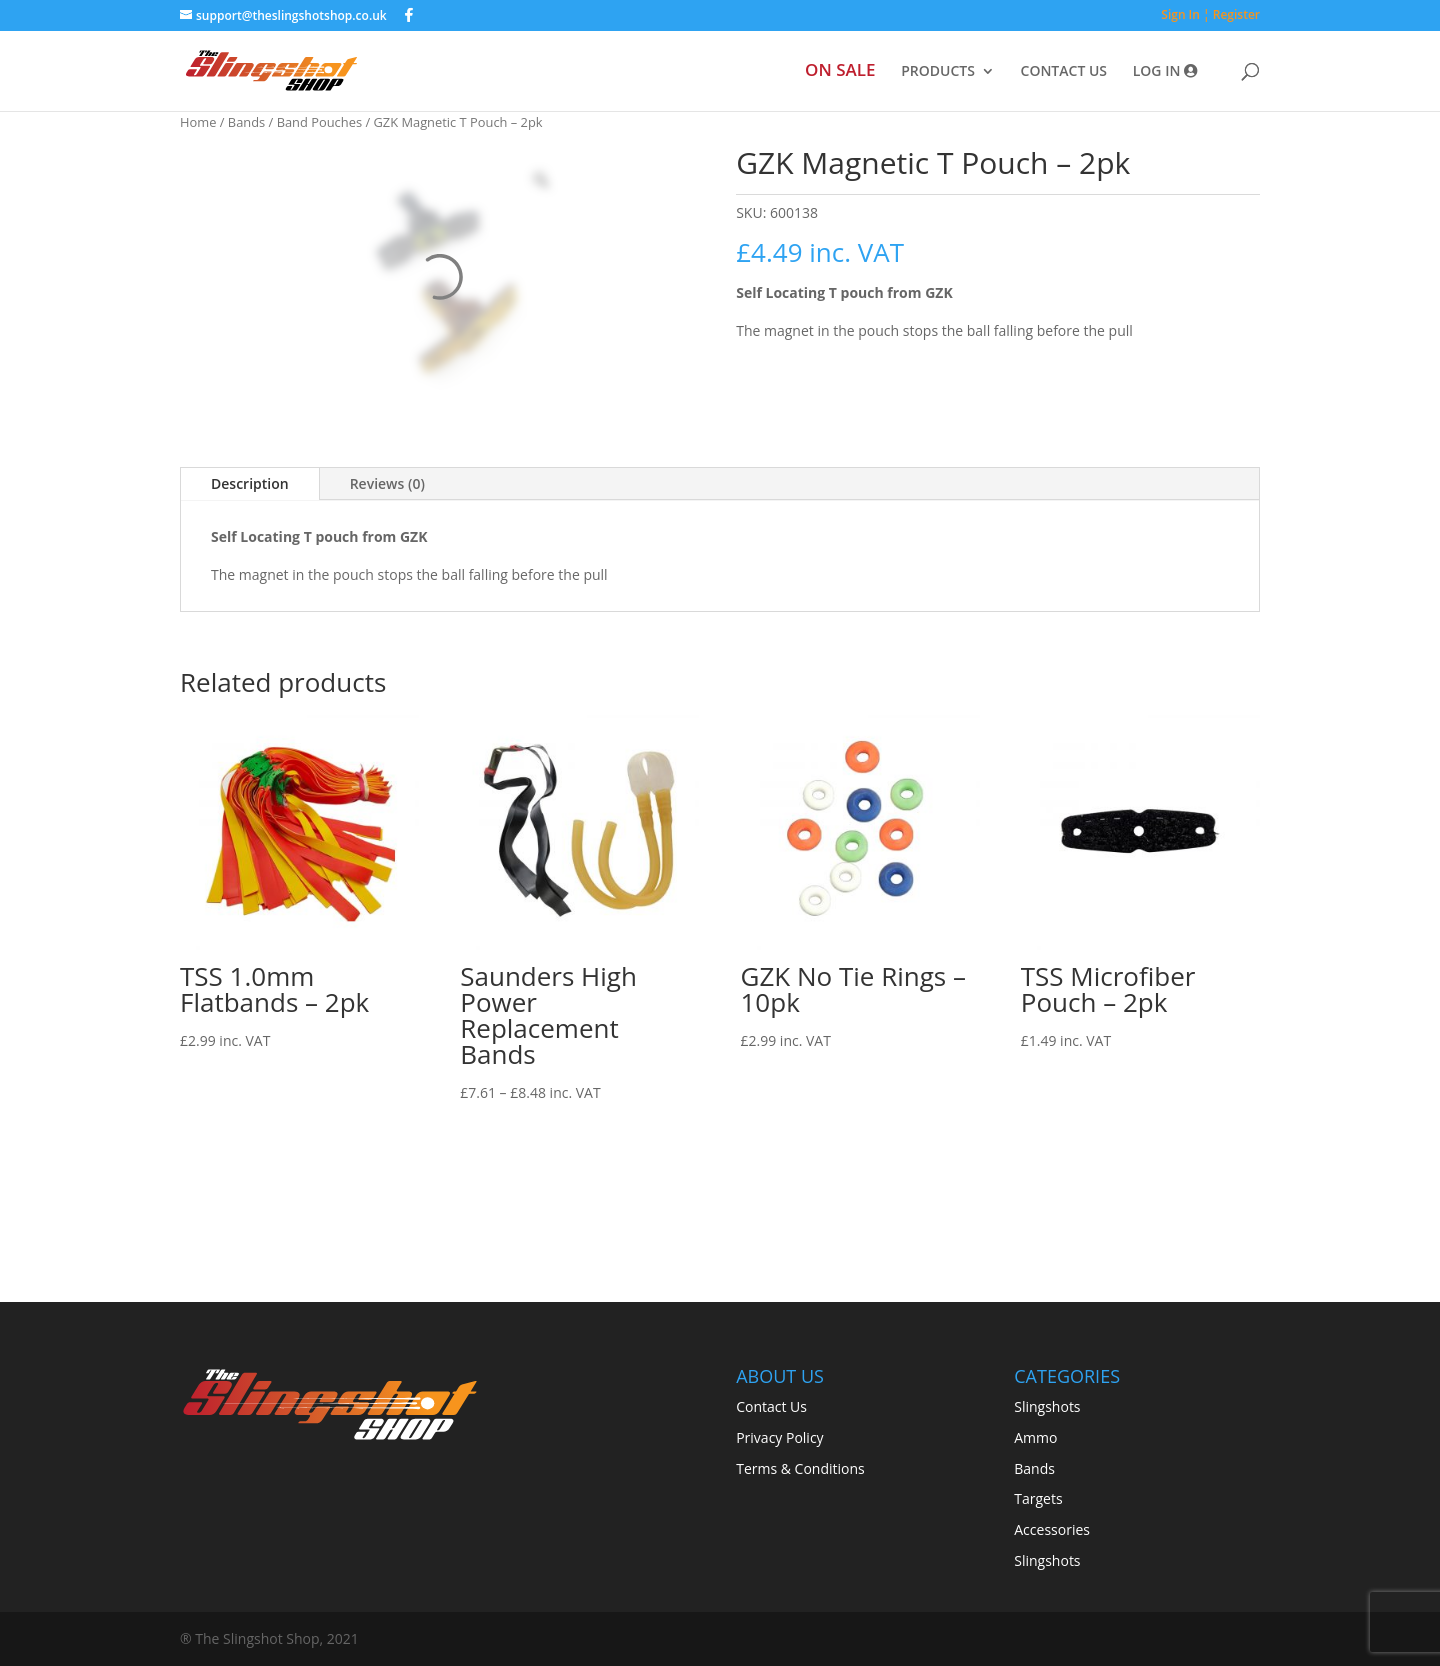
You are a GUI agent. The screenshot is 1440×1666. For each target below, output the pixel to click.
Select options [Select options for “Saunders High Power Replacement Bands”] (526, 1140)
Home (198, 122)
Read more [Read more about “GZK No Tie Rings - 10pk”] (796, 1088)
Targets (1038, 1498)
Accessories (1052, 1529)
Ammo (1035, 1437)
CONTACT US (1064, 72)
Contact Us (771, 1406)
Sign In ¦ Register (1210, 16)
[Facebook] (409, 15)
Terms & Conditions (800, 1468)
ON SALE (840, 72)
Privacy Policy (779, 1437)
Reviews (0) (387, 483)
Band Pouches (319, 122)
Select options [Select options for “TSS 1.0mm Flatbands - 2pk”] (246, 1088)
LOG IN (1165, 72)
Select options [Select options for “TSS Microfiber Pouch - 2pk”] (1087, 1088)
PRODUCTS (938, 72)
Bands (246, 122)
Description (250, 483)
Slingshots (1047, 1406)
